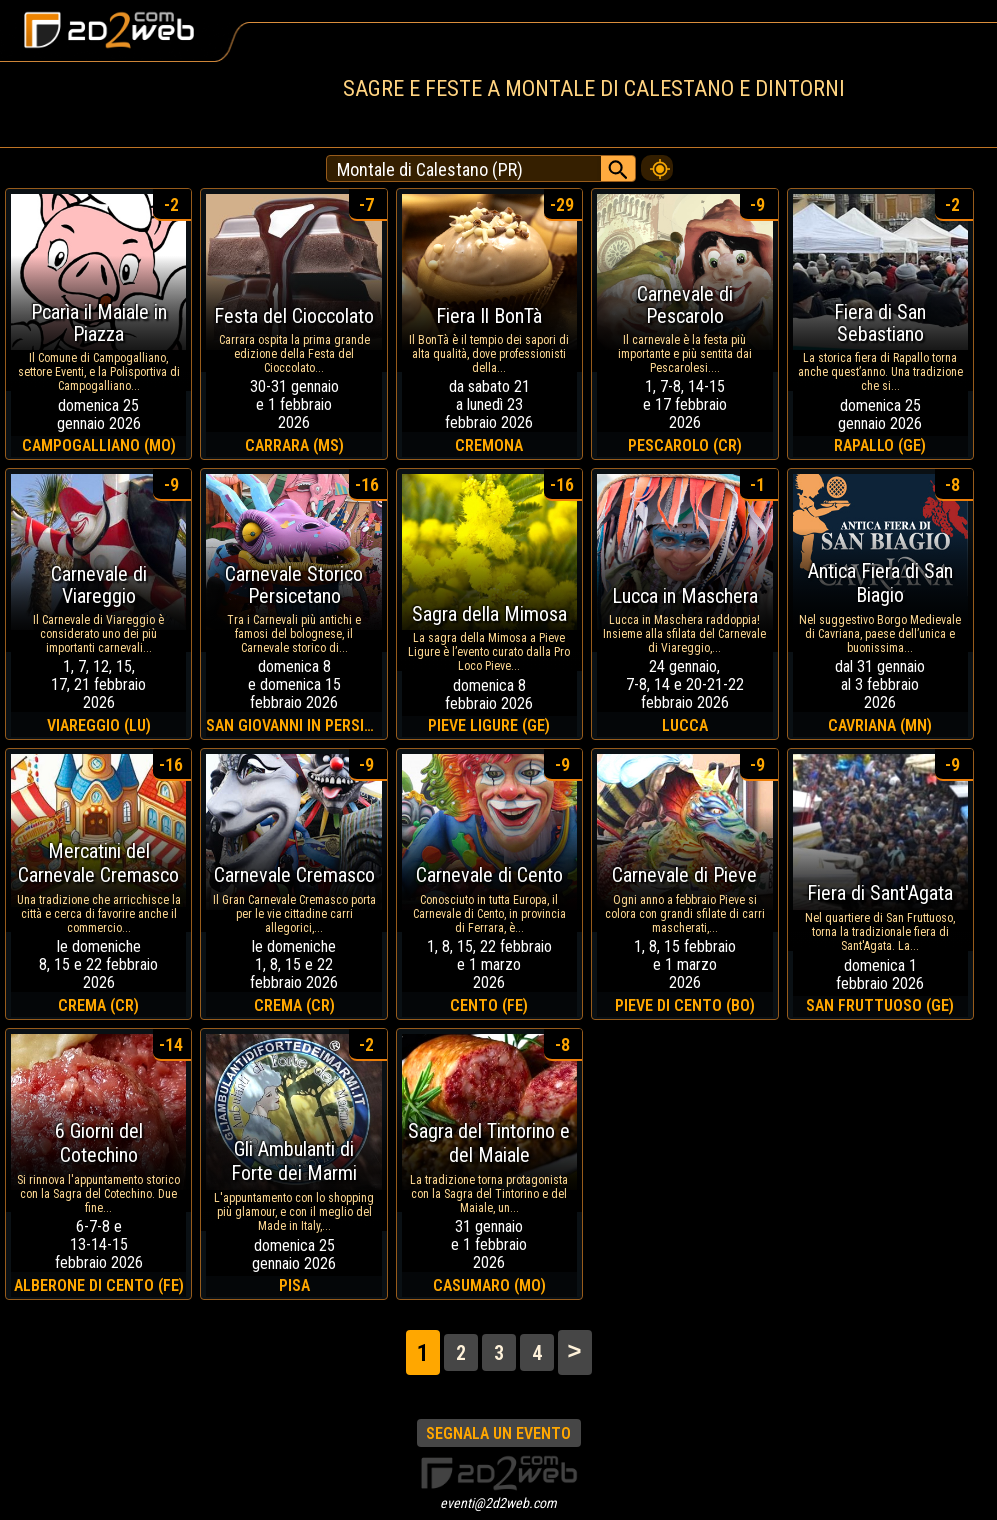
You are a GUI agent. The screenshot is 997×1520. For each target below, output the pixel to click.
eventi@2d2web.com (498, 1503)
